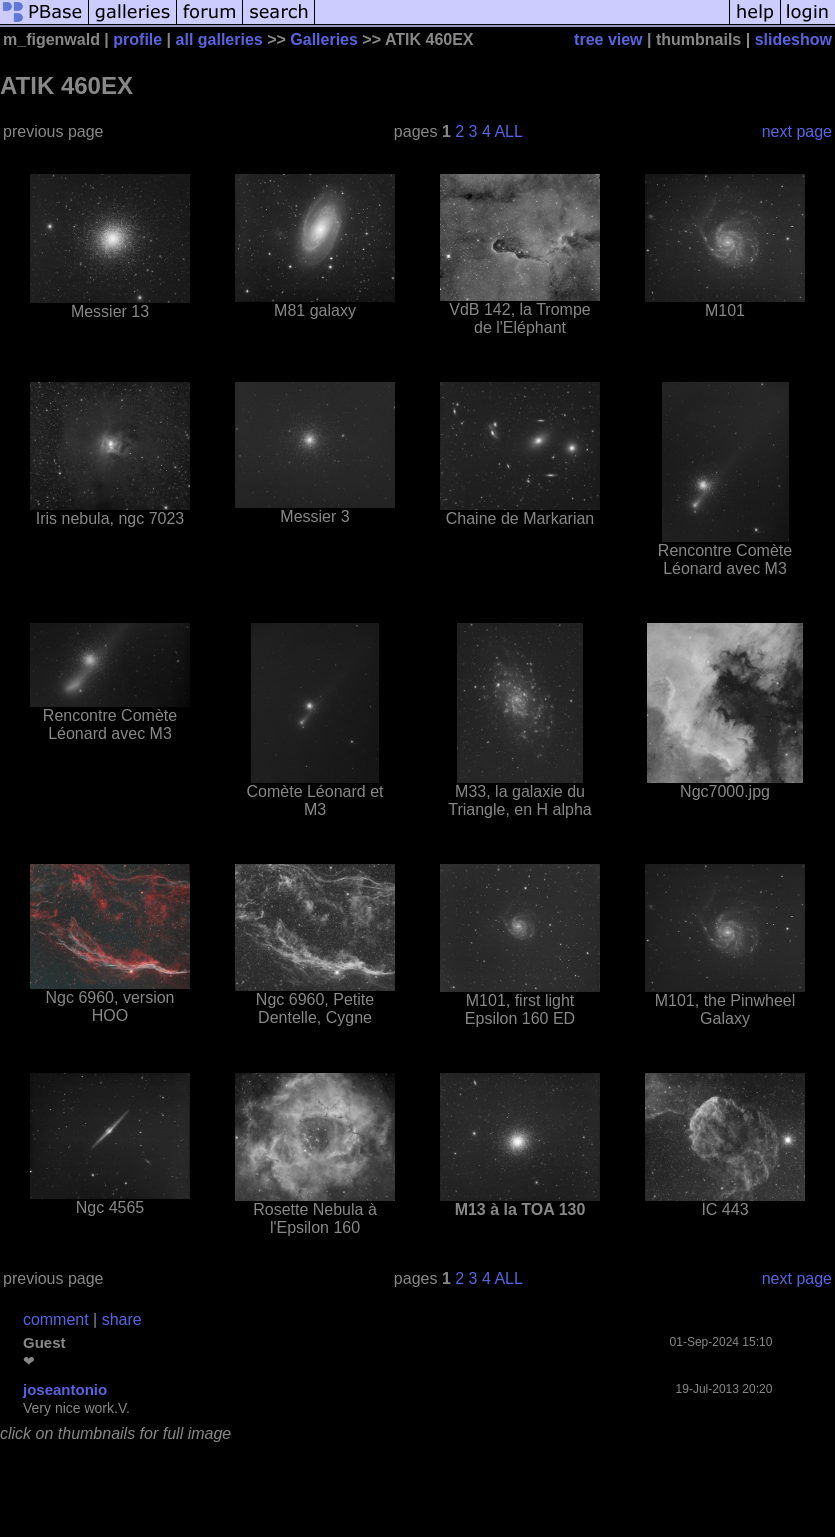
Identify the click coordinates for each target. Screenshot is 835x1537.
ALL (508, 131)
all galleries (219, 39)
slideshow (793, 39)
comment (56, 1319)
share (122, 1319)
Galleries (324, 39)
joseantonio (65, 1389)
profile (137, 39)
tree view (608, 39)
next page (797, 131)
